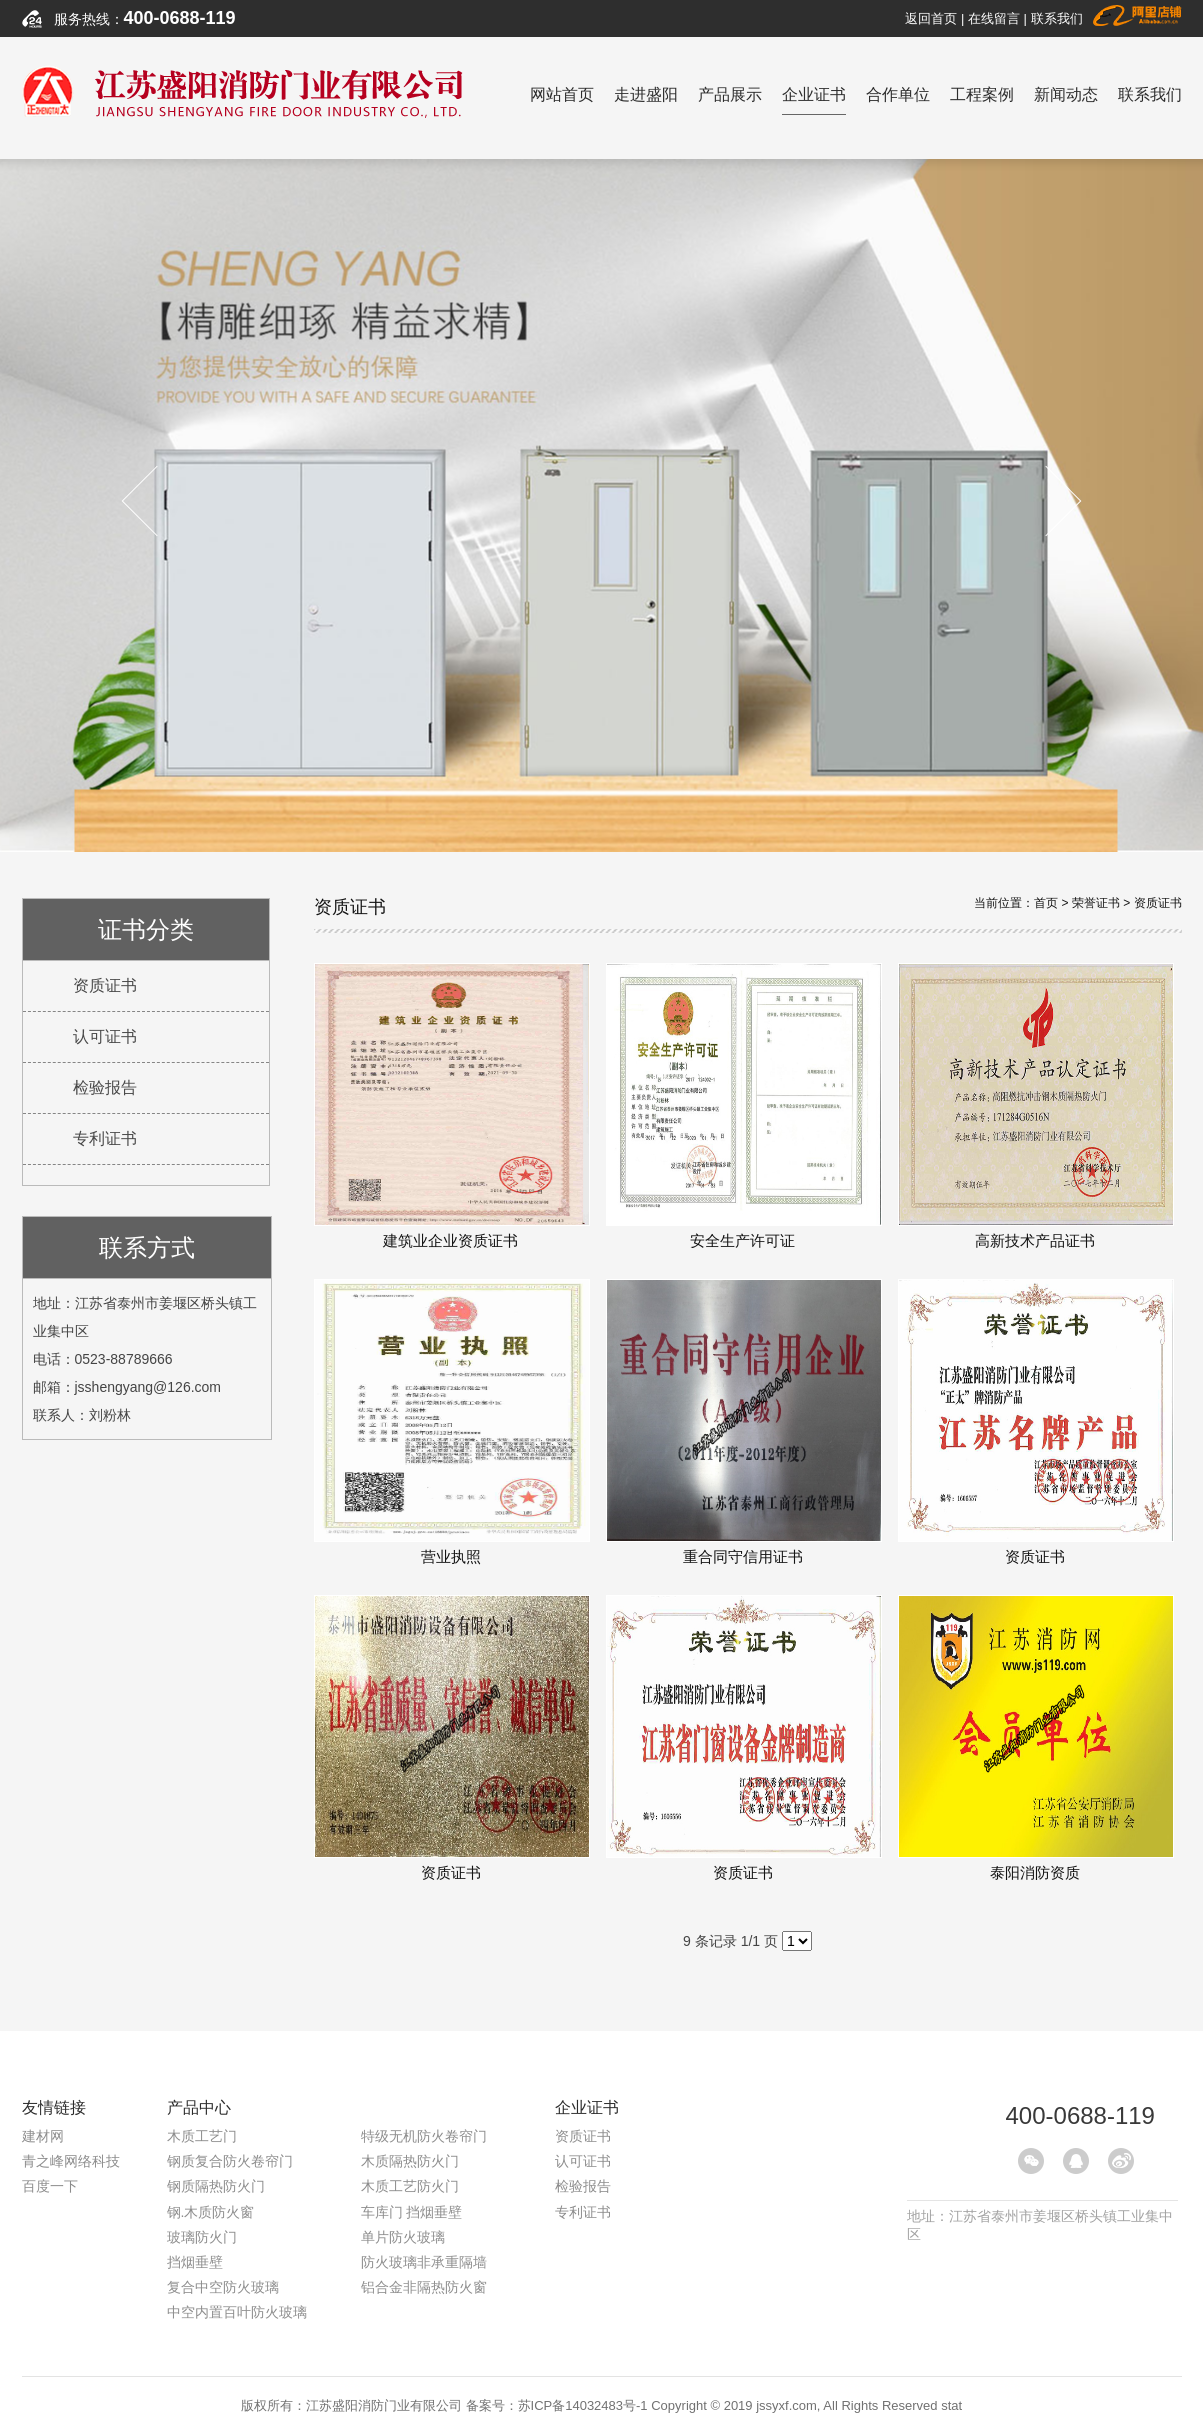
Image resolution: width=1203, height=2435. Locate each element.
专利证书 (105, 1138)
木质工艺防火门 (410, 2186)
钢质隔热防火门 (216, 2186)
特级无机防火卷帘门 (424, 2136)
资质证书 (105, 985)
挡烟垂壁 (195, 2262)
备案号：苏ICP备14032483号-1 (557, 2405)
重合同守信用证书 (743, 1422)
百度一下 (50, 2186)
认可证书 (105, 1036)
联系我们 (1057, 18)
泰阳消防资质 (1035, 1738)
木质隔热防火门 (410, 2161)
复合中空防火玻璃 (223, 2287)
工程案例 (982, 94)
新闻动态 (1066, 94)
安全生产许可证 (743, 1106)
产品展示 (730, 94)
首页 (1046, 903)
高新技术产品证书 (1035, 1106)
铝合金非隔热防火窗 (424, 2287)
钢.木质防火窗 (211, 2212)
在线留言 (994, 18)
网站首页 (562, 94)
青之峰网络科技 (71, 2161)
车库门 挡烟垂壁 (412, 2212)
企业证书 (814, 100)
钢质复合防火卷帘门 (230, 2161)
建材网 (43, 2136)
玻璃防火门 (202, 2237)
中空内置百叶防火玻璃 (237, 2312)
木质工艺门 (202, 2136)
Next (1045, 500)
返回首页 (931, 18)
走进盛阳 (646, 94)
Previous (157, 500)
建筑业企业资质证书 (451, 1106)
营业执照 (451, 1422)
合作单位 (898, 94)
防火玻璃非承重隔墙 (424, 2262)
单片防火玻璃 (403, 2237)
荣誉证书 (1096, 903)
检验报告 (105, 1087)
